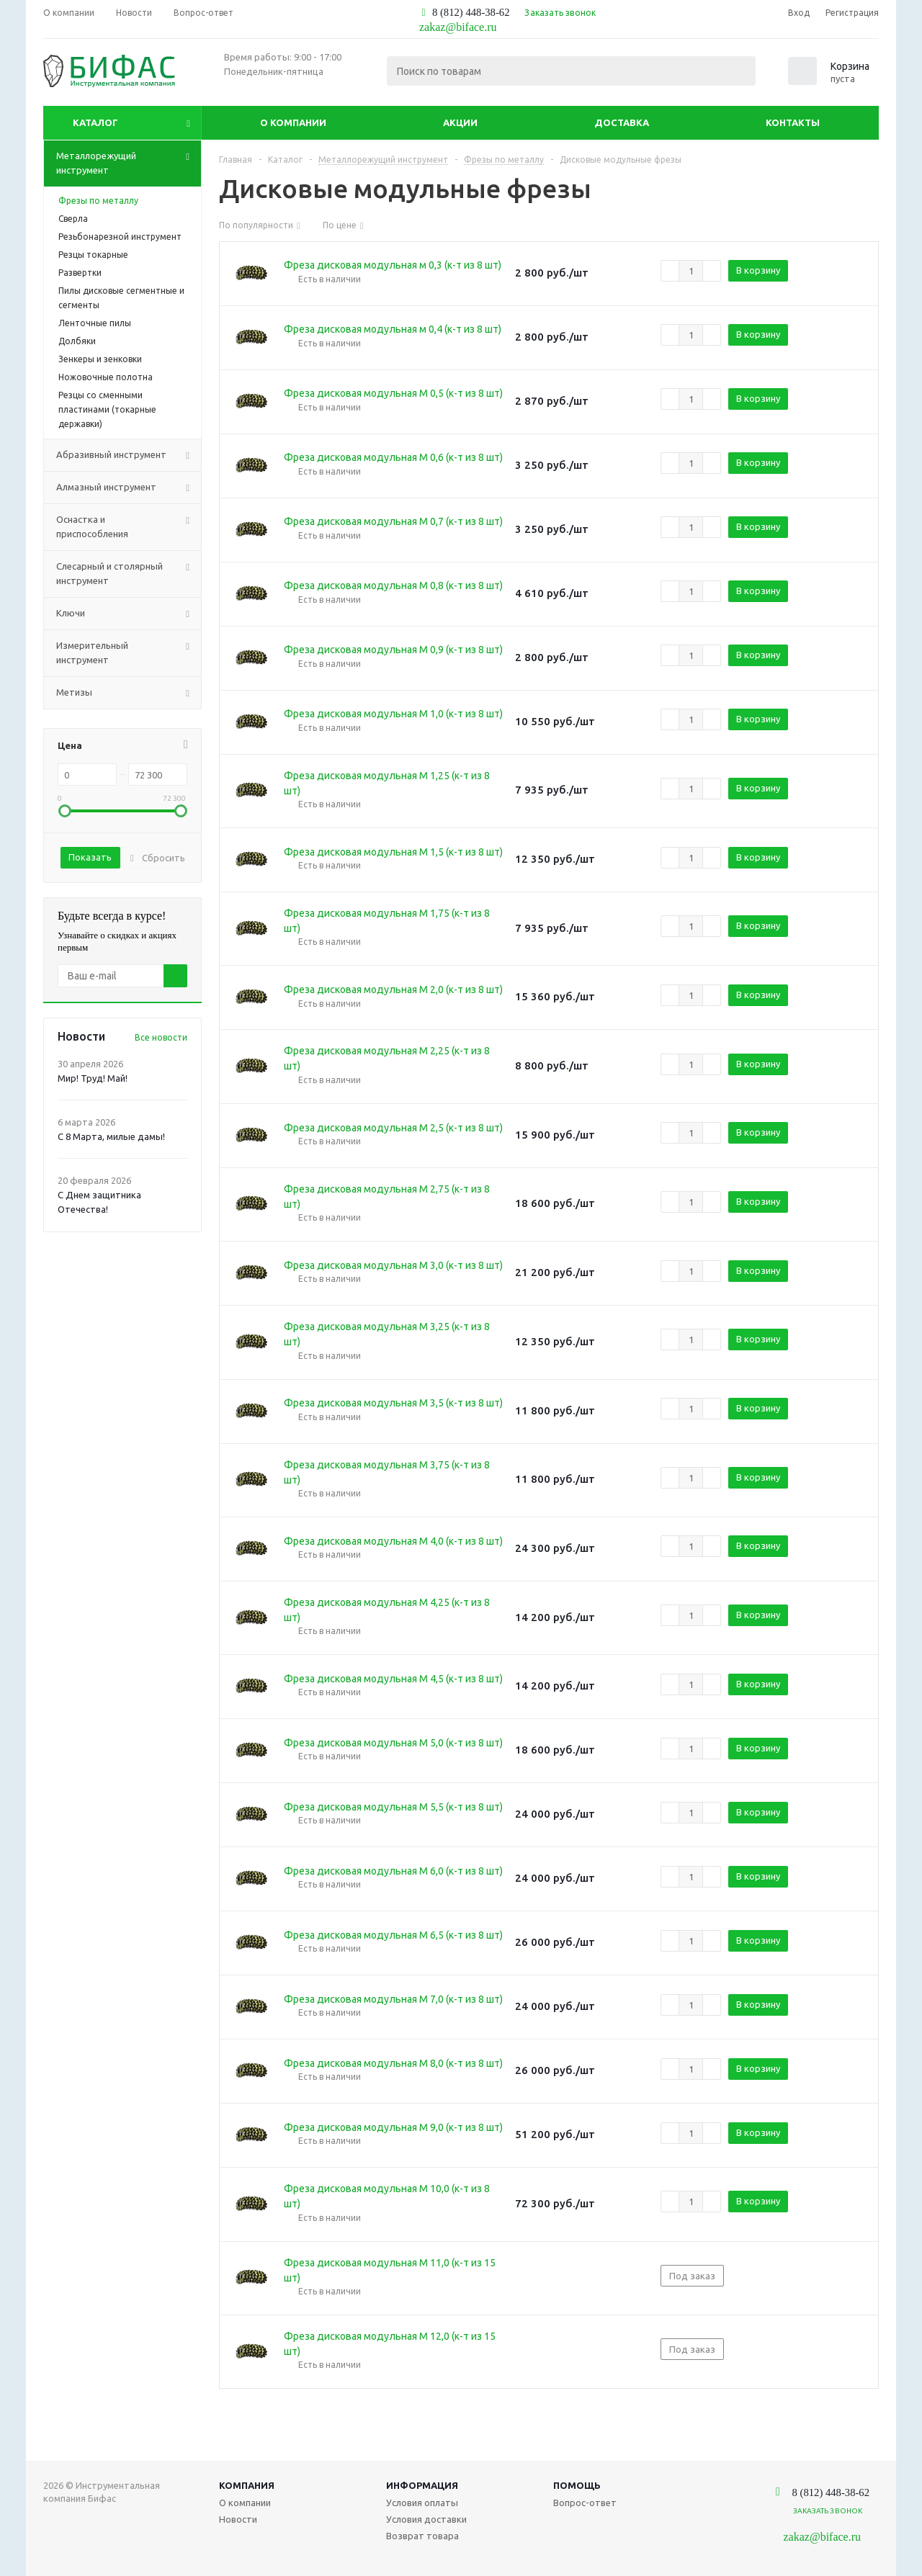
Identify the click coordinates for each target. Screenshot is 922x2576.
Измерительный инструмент (128, 653)
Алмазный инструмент (128, 487)
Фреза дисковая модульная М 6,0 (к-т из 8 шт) (393, 1871)
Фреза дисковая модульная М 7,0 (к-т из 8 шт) (393, 1999)
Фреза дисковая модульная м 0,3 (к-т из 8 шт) (392, 265)
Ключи (128, 613)
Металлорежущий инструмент (128, 163)
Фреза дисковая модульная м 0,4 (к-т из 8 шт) (392, 329)
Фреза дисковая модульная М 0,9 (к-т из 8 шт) (393, 649)
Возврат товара (422, 2536)
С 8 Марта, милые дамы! (111, 1136)
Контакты (793, 122)
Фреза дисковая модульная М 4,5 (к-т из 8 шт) (393, 1678)
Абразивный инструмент (128, 455)
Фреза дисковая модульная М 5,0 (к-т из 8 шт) (393, 1743)
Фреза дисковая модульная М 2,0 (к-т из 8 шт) (393, 989)
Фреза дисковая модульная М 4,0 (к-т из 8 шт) (393, 1541)
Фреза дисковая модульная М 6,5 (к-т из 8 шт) (393, 1935)
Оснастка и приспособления (128, 527)
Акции (460, 122)
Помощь (577, 2485)
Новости (238, 2519)
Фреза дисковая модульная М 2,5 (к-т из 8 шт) (393, 1128)
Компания (246, 2485)
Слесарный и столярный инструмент (128, 574)
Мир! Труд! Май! (92, 1078)
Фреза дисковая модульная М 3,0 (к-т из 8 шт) (393, 1265)
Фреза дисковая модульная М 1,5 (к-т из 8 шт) (393, 852)
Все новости (161, 1037)
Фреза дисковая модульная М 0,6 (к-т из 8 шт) (393, 457)
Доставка (621, 122)
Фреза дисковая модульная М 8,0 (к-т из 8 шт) (393, 2063)
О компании (293, 122)
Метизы (128, 693)
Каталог (95, 122)
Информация (422, 2485)
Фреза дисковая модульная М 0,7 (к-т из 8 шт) (393, 521)
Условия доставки (426, 2519)
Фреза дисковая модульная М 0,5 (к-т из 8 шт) (393, 393)
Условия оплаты (422, 2503)
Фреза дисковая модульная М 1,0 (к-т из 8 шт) (393, 713)
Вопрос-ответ (585, 2503)
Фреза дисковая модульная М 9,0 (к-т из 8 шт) (393, 2127)
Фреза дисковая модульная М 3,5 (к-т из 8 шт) (393, 1403)
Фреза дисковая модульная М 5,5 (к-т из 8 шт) (393, 1807)
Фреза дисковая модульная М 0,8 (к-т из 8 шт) (393, 585)
